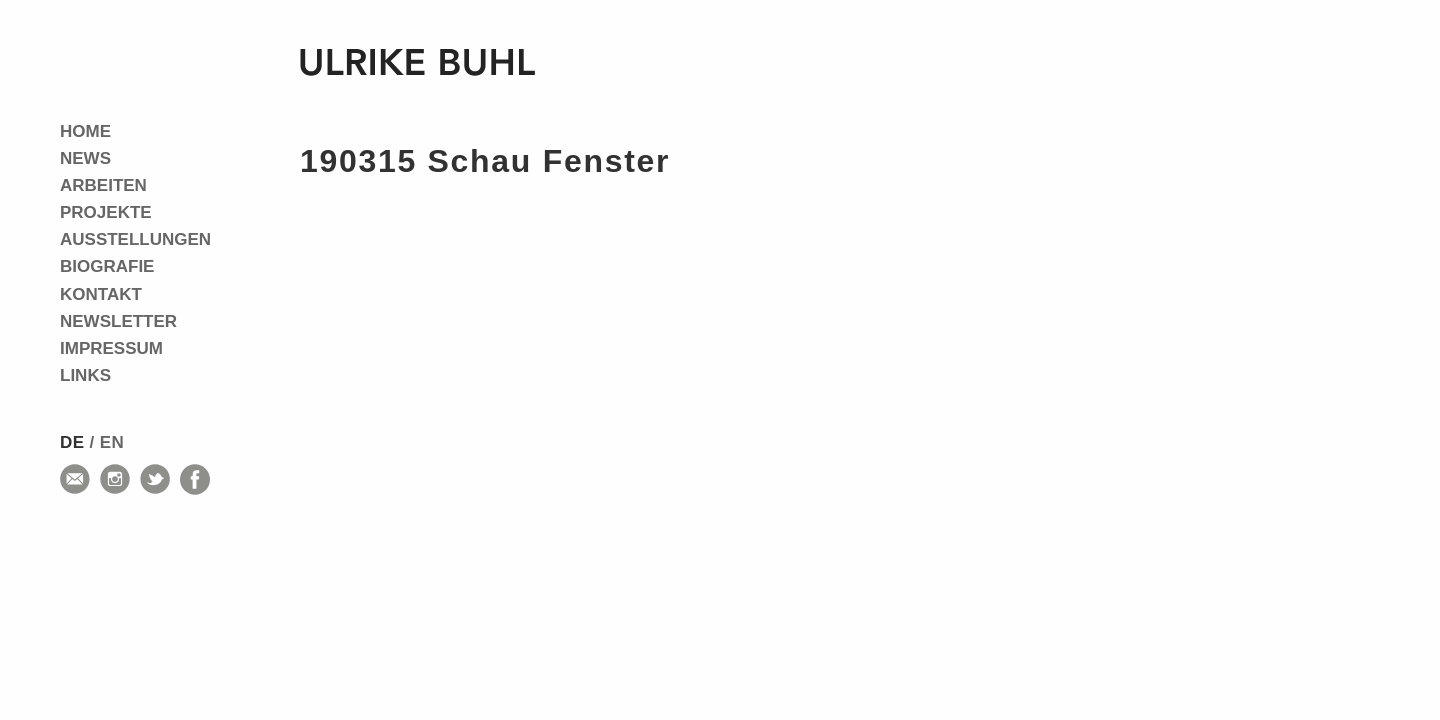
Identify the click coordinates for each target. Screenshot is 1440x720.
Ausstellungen (135, 239)
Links (85, 375)
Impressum (111, 348)
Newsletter (118, 321)
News (85, 158)
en (112, 442)
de (72, 442)
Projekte (106, 212)
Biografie (107, 266)
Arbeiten (103, 185)
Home (85, 131)
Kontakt (101, 294)
